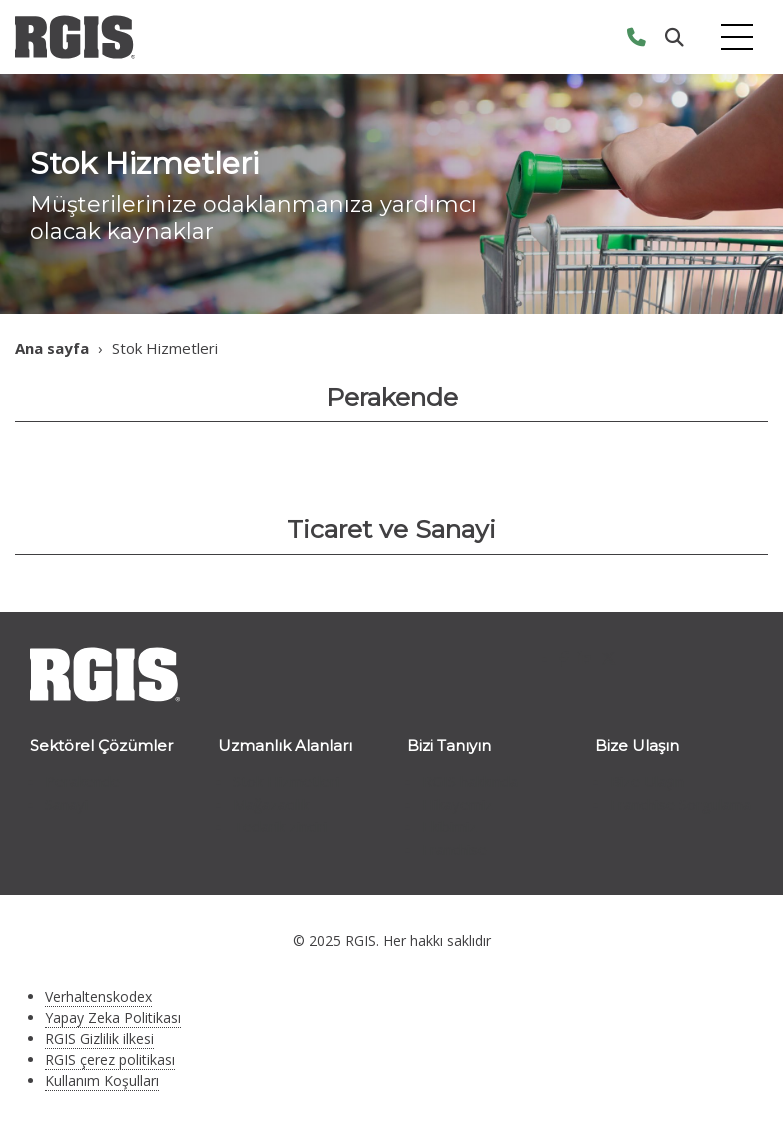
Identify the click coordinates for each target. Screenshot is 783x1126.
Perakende (82, 781)
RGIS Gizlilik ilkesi (99, 1038)
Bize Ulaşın (647, 781)
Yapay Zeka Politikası (113, 1017)
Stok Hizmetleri (286, 781)
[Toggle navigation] (737, 37)
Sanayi (66, 804)
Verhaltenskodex (98, 996)
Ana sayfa (52, 348)
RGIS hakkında (470, 781)
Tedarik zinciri (280, 826)
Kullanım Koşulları (102, 1080)
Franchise (454, 849)
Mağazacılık (271, 804)
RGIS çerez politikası (110, 1059)
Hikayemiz (457, 804)
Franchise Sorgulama (680, 804)
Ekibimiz (449, 826)
